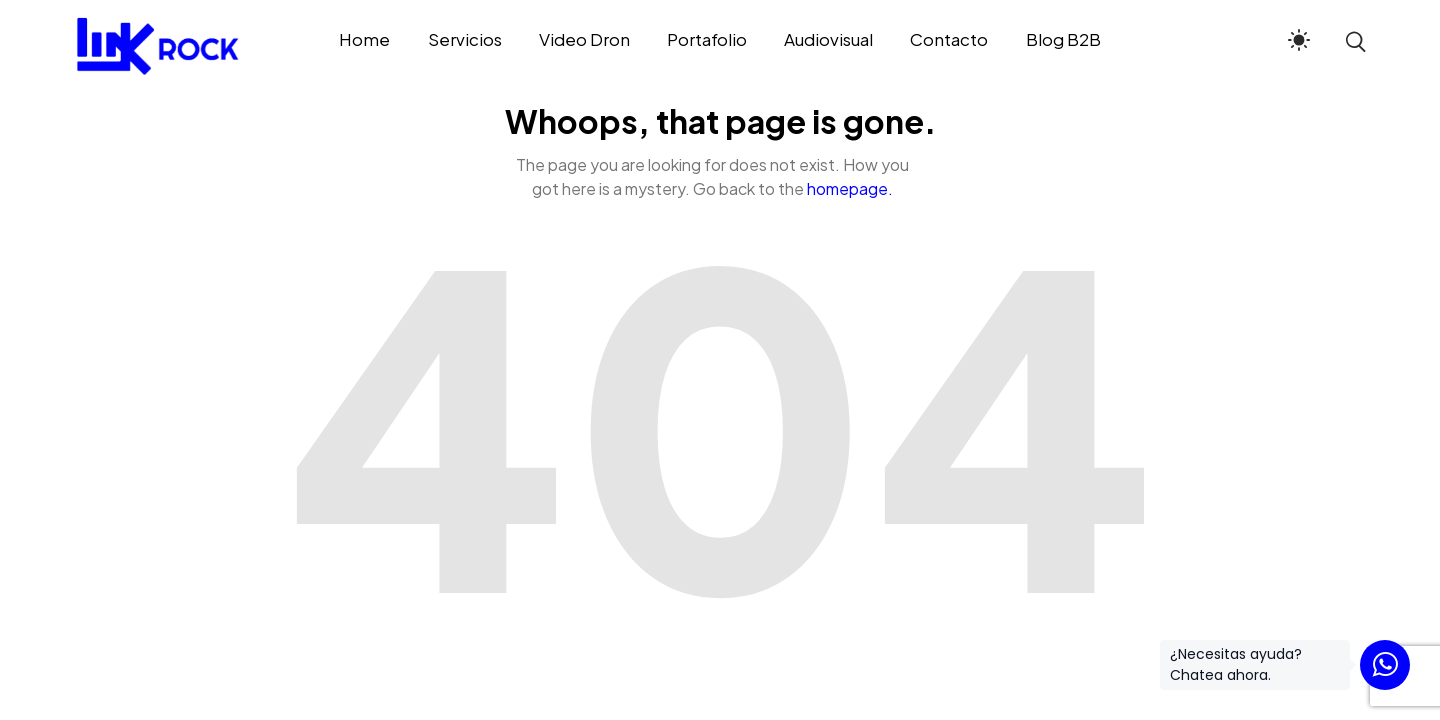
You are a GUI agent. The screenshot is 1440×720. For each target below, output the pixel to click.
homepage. (850, 188)
